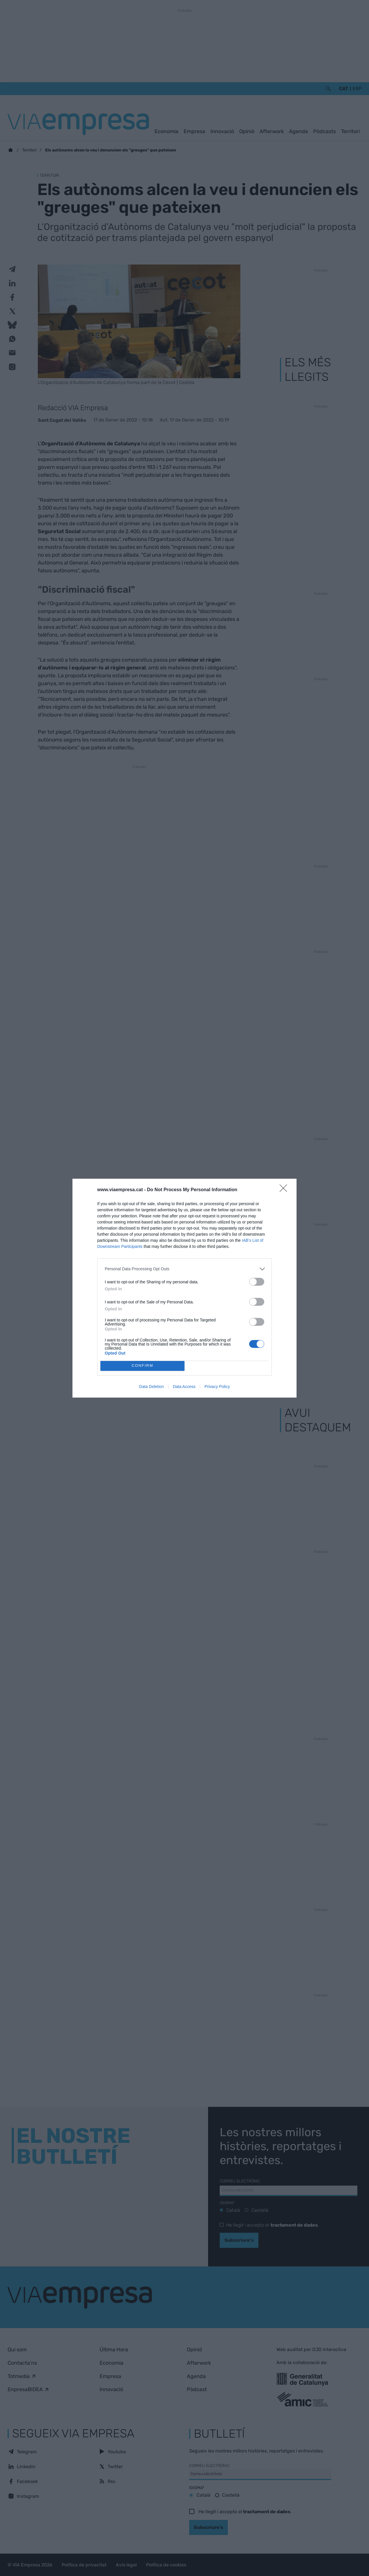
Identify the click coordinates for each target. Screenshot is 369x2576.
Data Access (184, 1386)
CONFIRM (142, 1366)
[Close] (285, 1190)
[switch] (256, 1282)
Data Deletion (151, 1386)
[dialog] (184, 1288)
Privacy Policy (217, 1386)
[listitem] (184, 1269)
